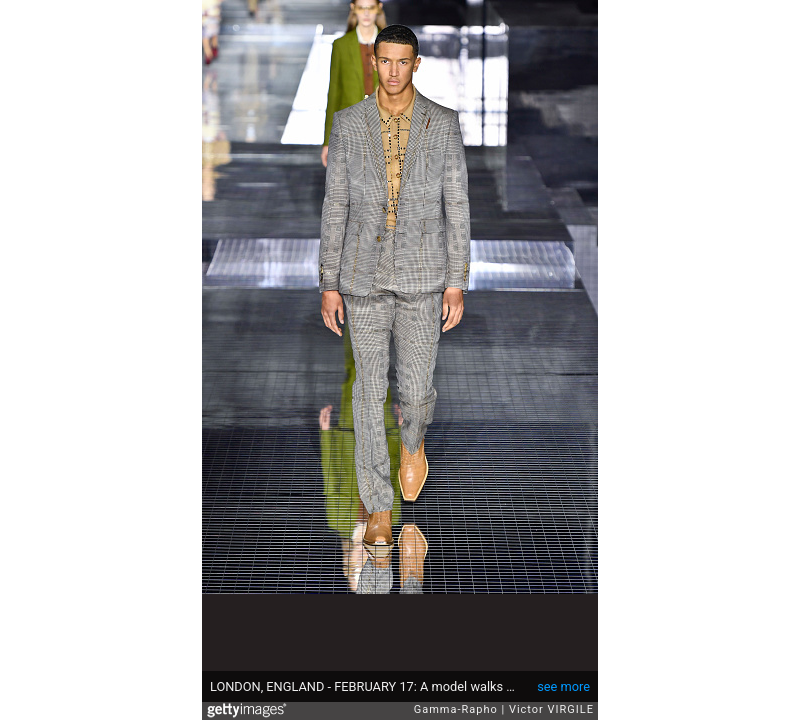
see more (563, 686)
